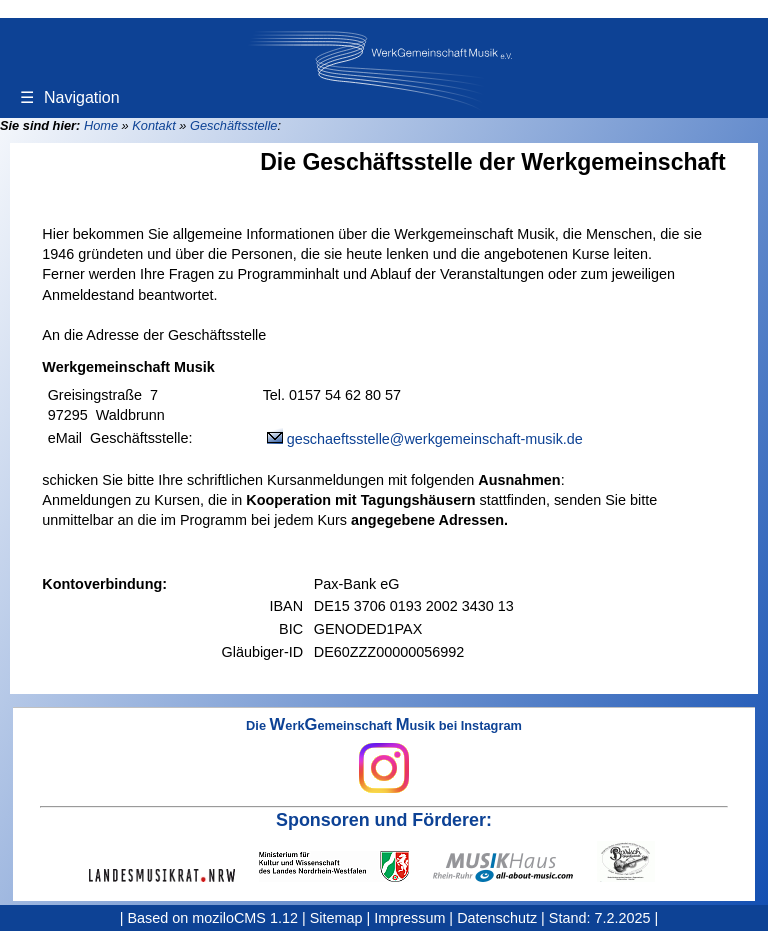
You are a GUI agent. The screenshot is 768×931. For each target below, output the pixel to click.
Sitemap (336, 918)
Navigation (70, 97)
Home (101, 125)
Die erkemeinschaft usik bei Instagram (384, 756)
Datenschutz (497, 918)
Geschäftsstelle (234, 125)
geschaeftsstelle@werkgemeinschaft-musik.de (435, 439)
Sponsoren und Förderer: (384, 820)
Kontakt (153, 125)
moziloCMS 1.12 (245, 918)
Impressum (409, 918)
